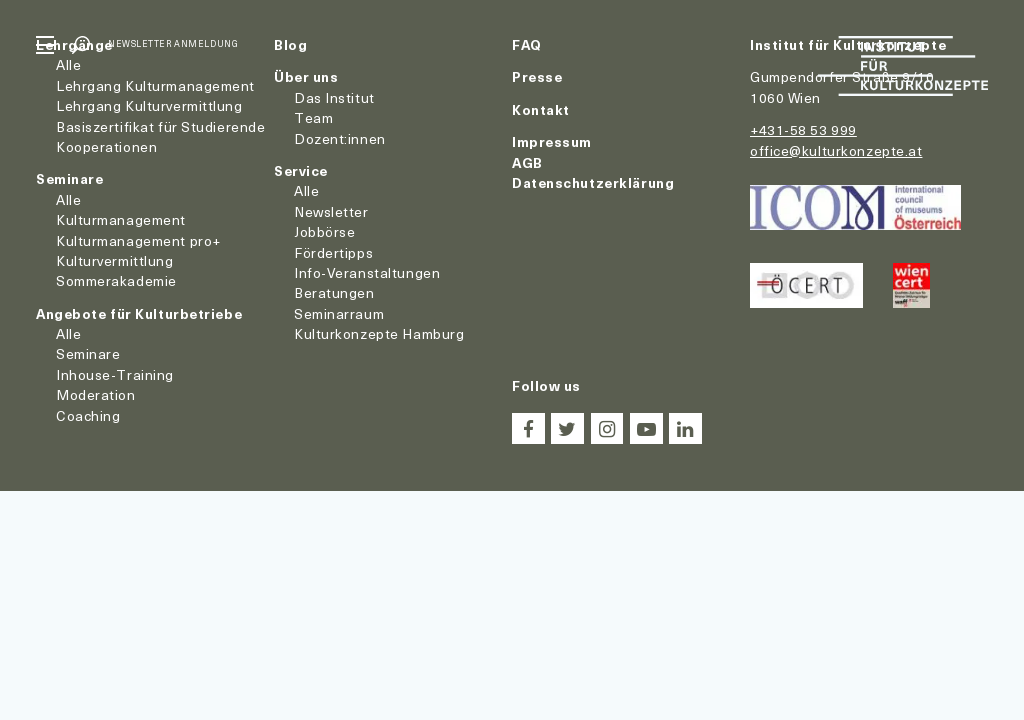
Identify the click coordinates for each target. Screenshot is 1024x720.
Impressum (552, 141)
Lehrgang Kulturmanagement (155, 85)
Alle (68, 64)
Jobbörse (324, 231)
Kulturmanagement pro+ (138, 240)
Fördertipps (333, 252)
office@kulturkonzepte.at (836, 150)
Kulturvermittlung (115, 260)
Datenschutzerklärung (593, 182)
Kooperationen (106, 146)
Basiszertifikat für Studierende (160, 126)
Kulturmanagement (121, 219)
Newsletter (331, 211)
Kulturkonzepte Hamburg (379, 333)
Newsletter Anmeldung (173, 43)
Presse (537, 76)
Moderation (96, 394)
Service (301, 170)
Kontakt (541, 109)
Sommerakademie (116, 280)
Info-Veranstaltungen (367, 272)
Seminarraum (339, 313)
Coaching (88, 415)
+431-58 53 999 (803, 129)
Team (313, 117)
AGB (527, 162)
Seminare (69, 178)
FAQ (527, 44)
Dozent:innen (340, 138)
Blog (290, 44)
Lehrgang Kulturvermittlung (149, 105)
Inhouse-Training (115, 374)
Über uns (306, 76)
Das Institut (334, 97)
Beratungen (334, 292)
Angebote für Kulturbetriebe (139, 313)
